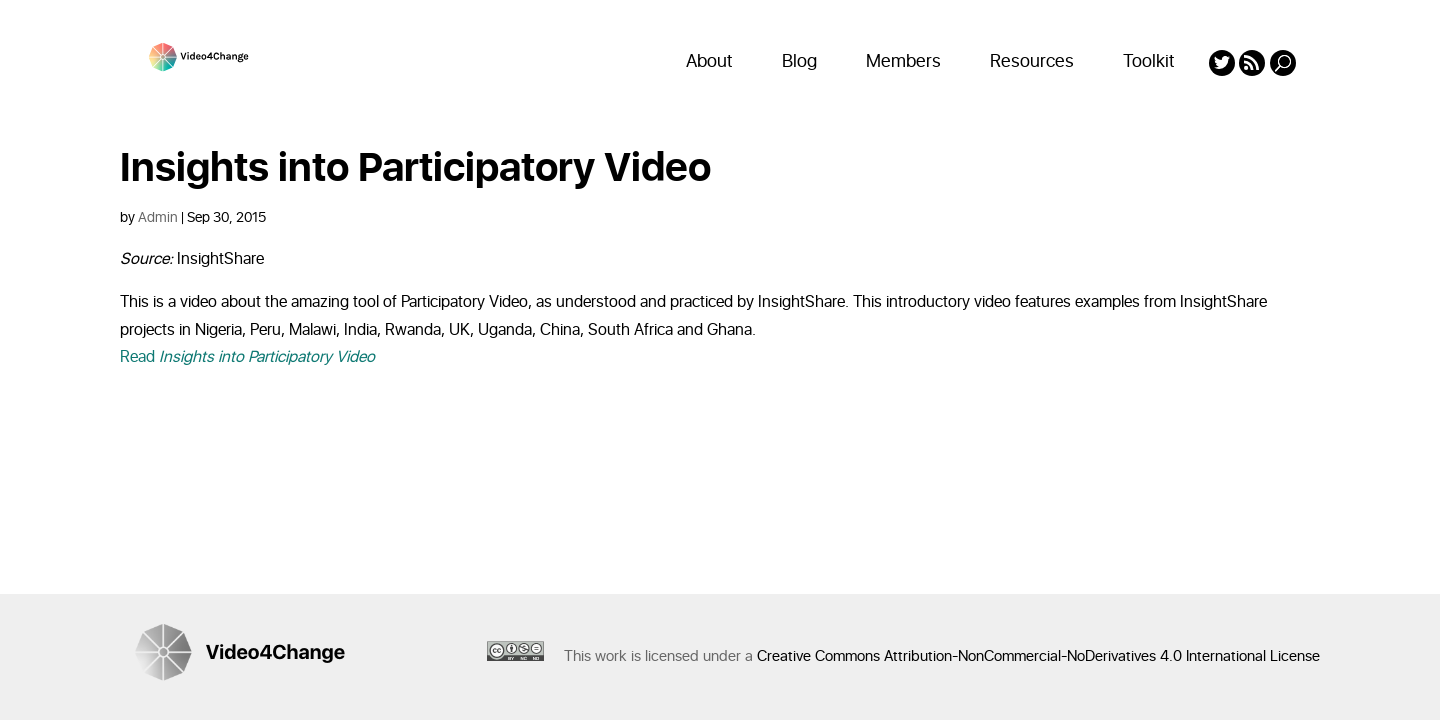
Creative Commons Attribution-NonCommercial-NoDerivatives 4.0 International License (1038, 656)
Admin (158, 217)
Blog (799, 61)
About (709, 61)
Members (903, 61)
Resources (1032, 61)
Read (247, 357)
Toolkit (1149, 61)
